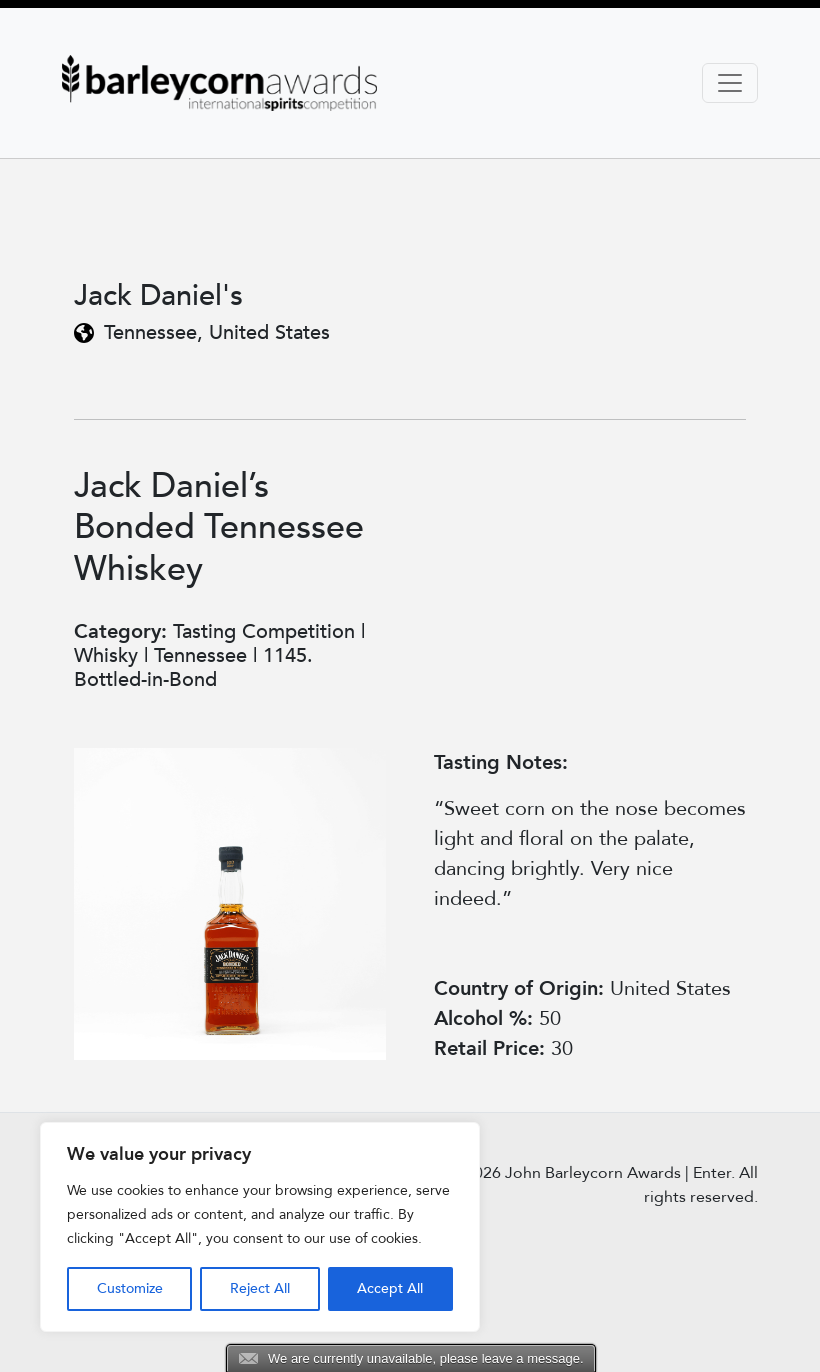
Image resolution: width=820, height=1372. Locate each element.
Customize (130, 1288)
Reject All (260, 1288)
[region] (260, 1227)
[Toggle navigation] (730, 83)
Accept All (390, 1288)
